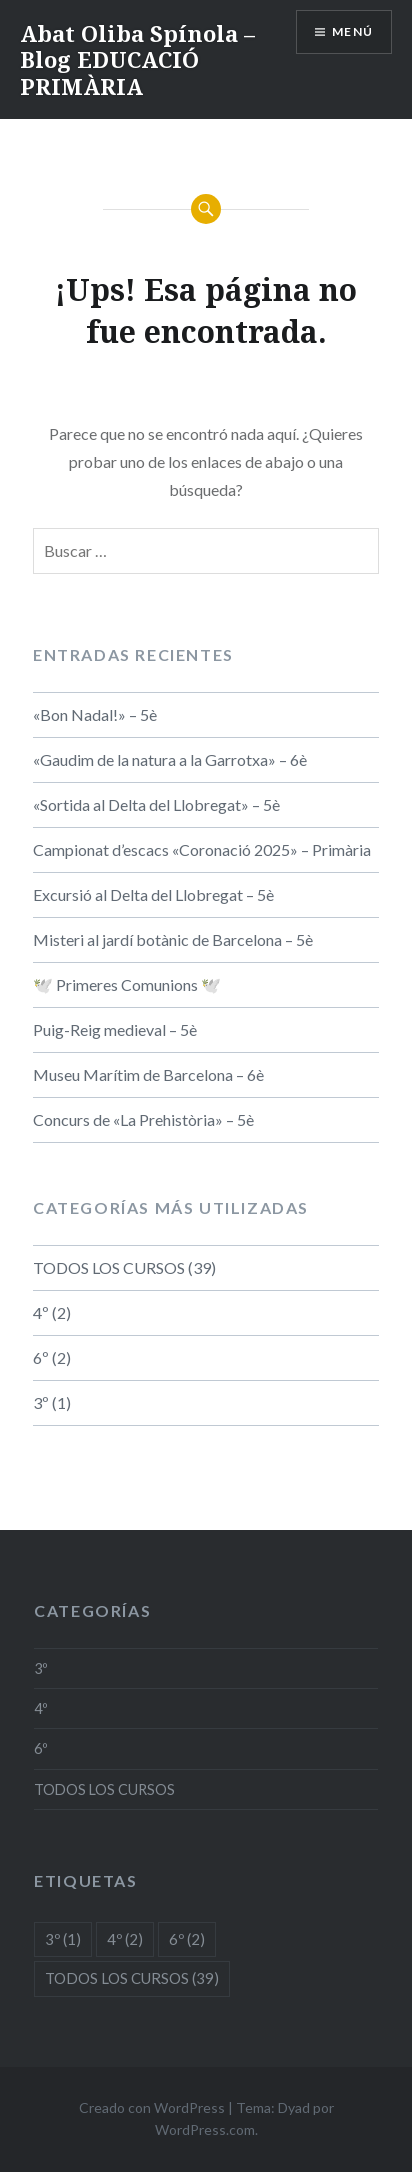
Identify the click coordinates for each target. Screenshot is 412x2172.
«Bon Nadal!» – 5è (95, 714)
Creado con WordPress (152, 2107)
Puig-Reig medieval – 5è (115, 1029)
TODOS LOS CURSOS (109, 1267)
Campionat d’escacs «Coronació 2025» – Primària (202, 849)
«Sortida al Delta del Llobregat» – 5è (156, 804)
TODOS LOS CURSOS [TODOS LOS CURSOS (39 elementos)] (132, 1978)
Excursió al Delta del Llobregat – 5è (153, 894)
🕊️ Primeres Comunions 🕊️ (127, 984)
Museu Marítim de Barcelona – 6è (148, 1074)
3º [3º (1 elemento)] (63, 1939)
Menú (352, 31)
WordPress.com (205, 2129)
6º (41, 1357)
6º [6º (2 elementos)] (187, 1939)
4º (41, 1312)
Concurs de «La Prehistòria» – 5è (143, 1119)
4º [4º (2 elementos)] (125, 1939)
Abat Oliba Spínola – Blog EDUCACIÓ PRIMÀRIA (137, 59)
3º (41, 1402)
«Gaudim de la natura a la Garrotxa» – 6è (170, 759)
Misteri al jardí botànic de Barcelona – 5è (173, 939)
